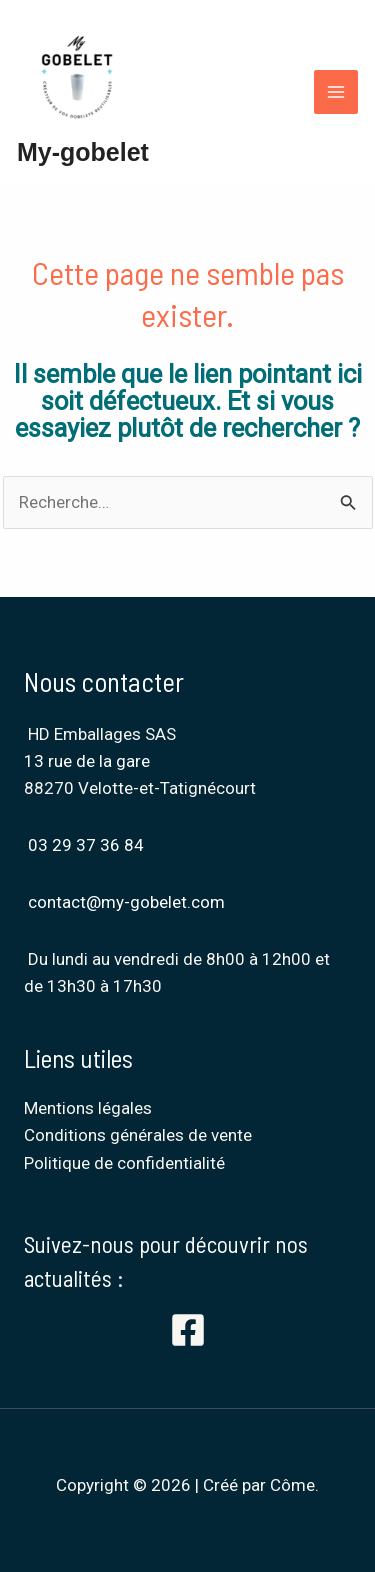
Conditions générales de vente (138, 1135)
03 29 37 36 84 (86, 845)
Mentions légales (88, 1108)
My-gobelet (83, 152)
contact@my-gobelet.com (126, 902)
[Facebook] (188, 1330)
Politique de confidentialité (124, 1163)
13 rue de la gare (89, 761)
